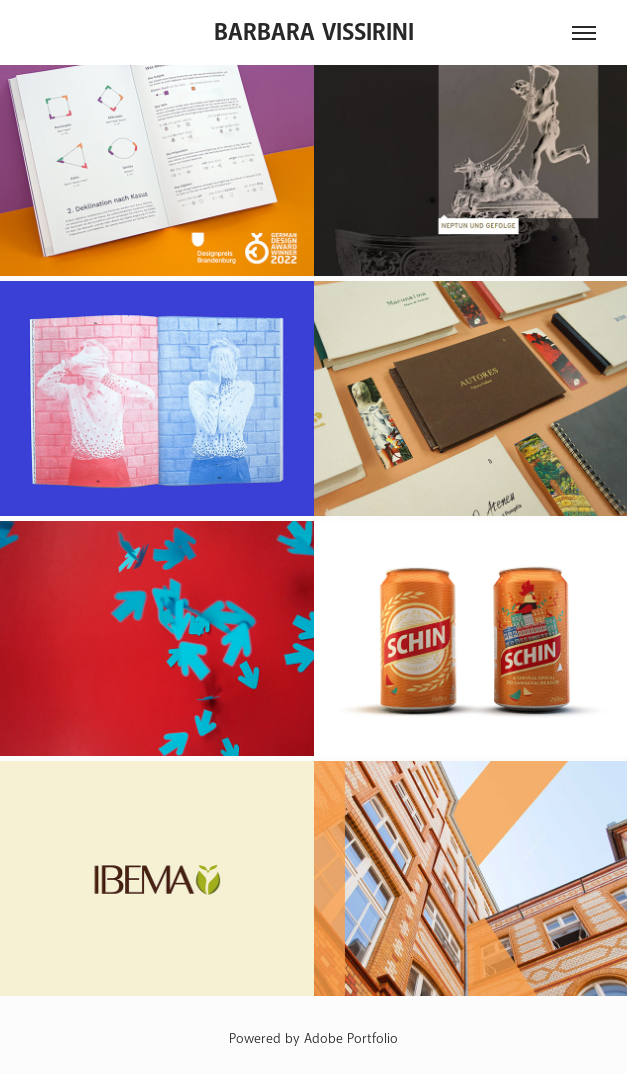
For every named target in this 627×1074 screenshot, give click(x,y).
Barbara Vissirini (314, 32)
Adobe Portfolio (351, 1038)
